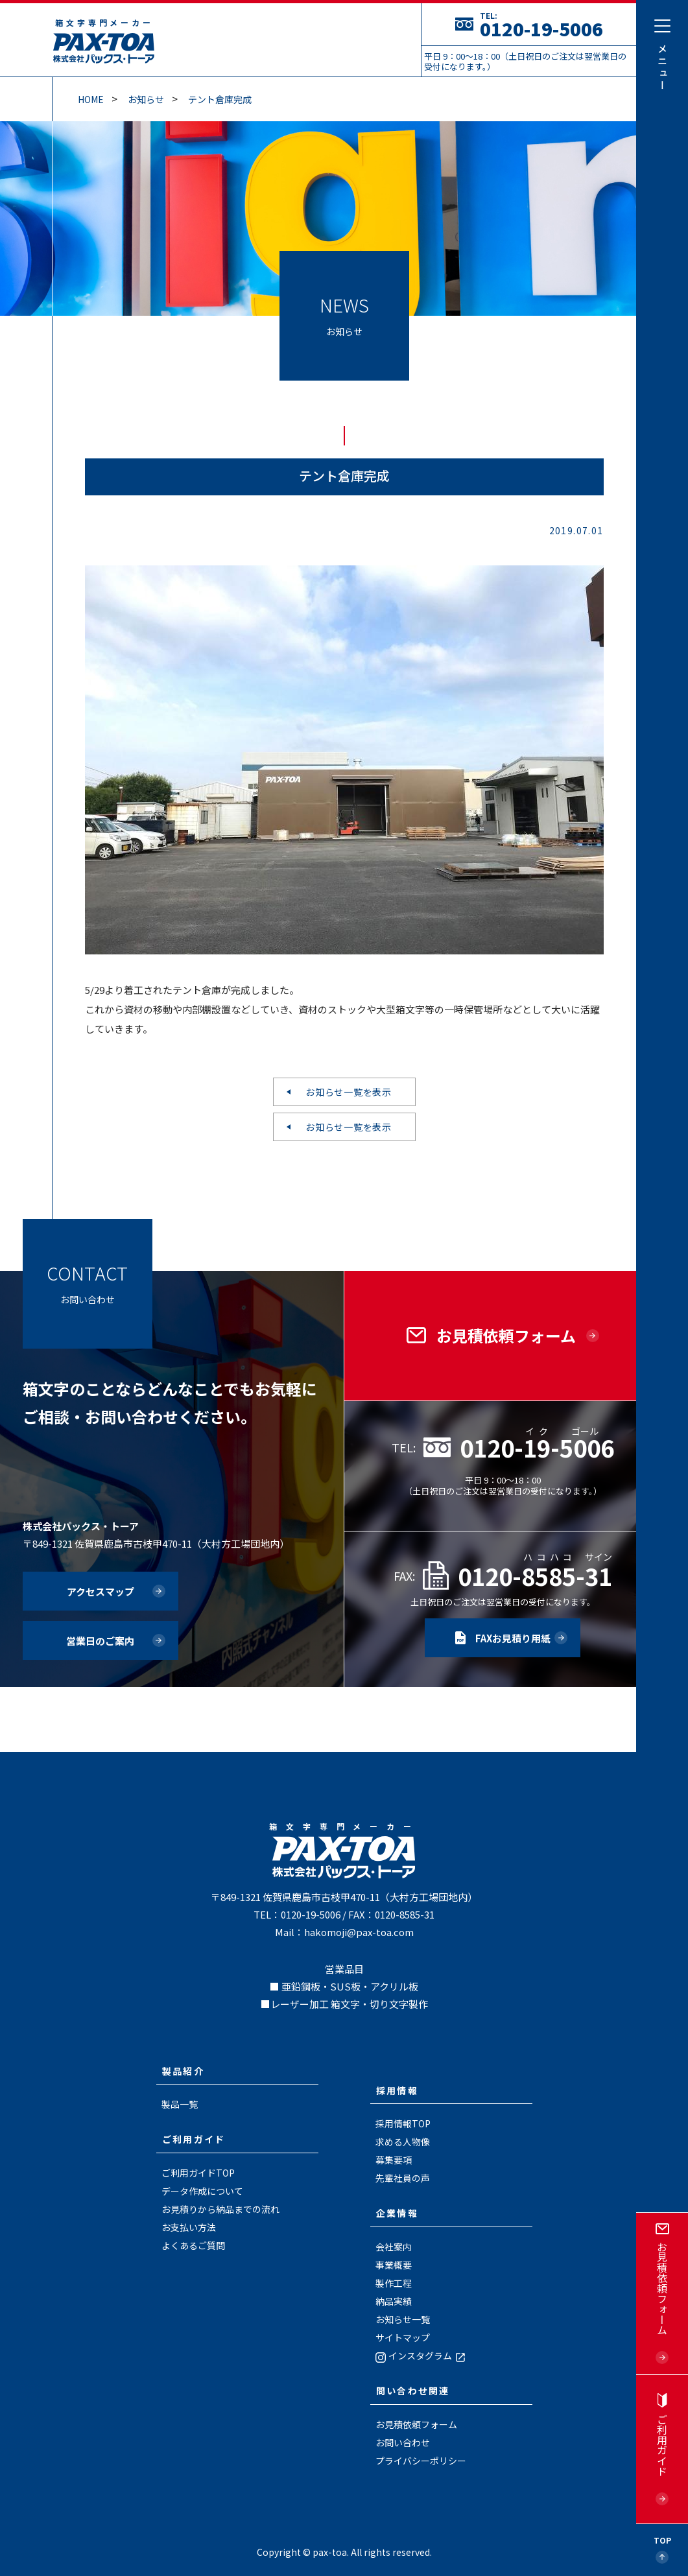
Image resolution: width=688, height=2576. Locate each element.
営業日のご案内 (100, 1641)
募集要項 (393, 2159)
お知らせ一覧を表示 (348, 1091)
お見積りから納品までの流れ (220, 2209)
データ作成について (202, 2190)
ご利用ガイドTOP (198, 2172)
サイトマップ (402, 2337)
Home (91, 99)
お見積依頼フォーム (416, 2424)
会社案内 (393, 2246)
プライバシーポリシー (420, 2460)
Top (662, 2540)
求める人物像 (402, 2141)
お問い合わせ (402, 2442)
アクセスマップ (100, 1591)
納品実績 (393, 2301)
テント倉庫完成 (220, 99)
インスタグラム (421, 2355)
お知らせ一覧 (402, 2319)
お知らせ (146, 99)
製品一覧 (179, 2103)
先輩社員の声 (402, 2177)
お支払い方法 (188, 2227)
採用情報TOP (403, 2123)
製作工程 (393, 2282)
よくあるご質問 (193, 2245)
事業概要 (393, 2264)
